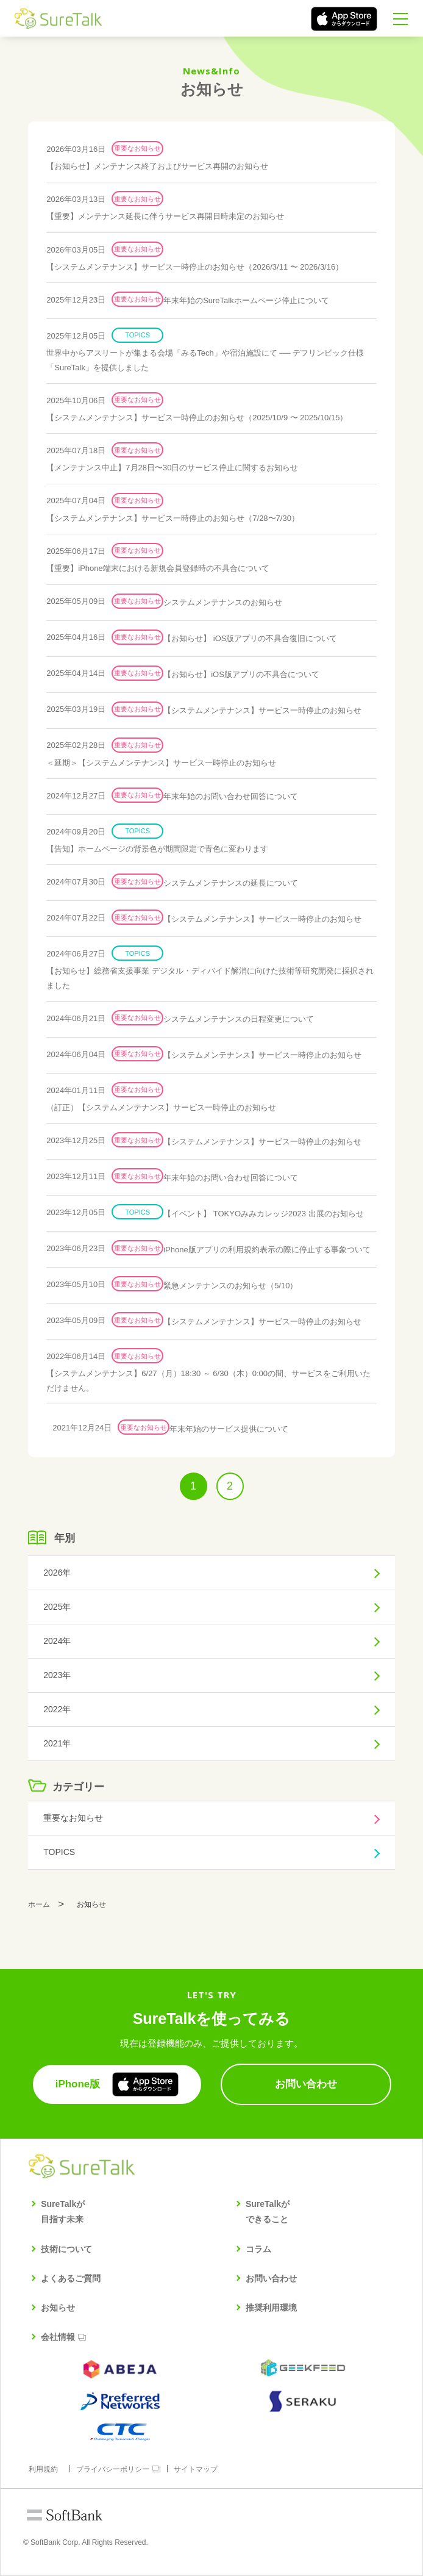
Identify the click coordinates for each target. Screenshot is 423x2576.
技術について (66, 2249)
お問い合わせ (271, 2278)
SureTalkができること (268, 2211)
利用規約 (43, 2469)
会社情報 (58, 2337)
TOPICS (59, 1852)
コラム (258, 2249)
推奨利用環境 (271, 2307)
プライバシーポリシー (112, 2469)
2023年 (57, 1675)
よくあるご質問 (71, 2278)
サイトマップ (196, 2469)
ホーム (39, 1904)
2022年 (57, 1709)
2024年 (57, 1641)
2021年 (57, 1743)
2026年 (57, 1572)
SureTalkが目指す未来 (63, 2211)
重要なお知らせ (73, 1818)
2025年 (57, 1607)
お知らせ (58, 2307)
